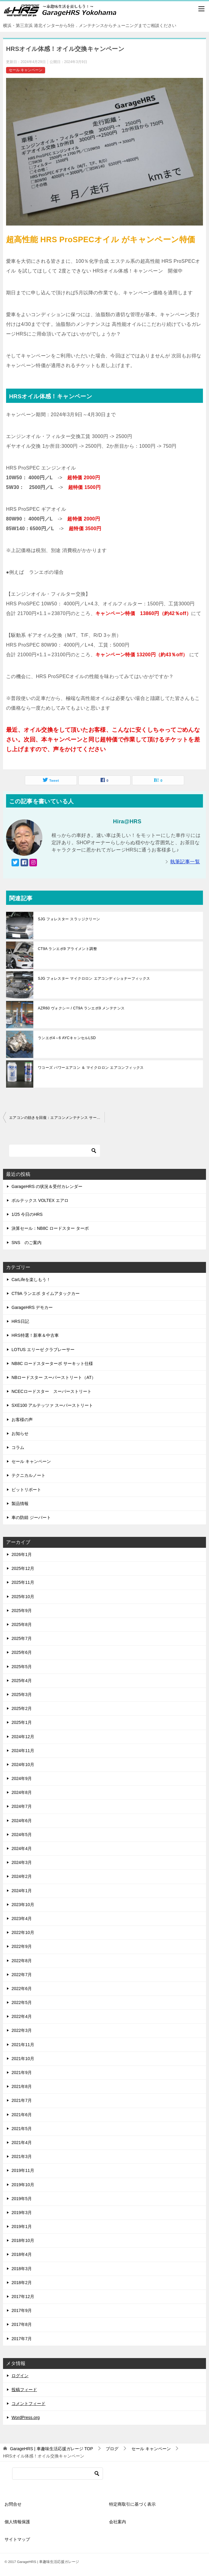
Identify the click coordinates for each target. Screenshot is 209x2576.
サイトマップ (17, 2539)
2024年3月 (22, 1862)
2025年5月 (22, 1666)
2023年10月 (23, 1904)
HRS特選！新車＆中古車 (35, 1335)
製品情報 (20, 1503)
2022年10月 (23, 1932)
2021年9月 (22, 2072)
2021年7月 (22, 2100)
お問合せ (13, 2504)
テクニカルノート (28, 1475)
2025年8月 (22, 1624)
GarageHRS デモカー (32, 1307)
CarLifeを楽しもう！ (31, 1279)
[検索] (54, 1151)
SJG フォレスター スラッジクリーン (69, 919)
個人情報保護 (17, 2521)
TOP (51, 2448)
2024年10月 (23, 1764)
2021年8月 (22, 2086)
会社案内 (117, 2521)
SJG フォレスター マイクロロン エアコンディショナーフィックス (94, 978)
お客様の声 (22, 1419)
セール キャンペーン (25, 70)
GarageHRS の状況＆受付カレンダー (47, 1186)
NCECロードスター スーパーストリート (51, 1391)
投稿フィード (24, 2389)
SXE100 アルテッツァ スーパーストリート (52, 1405)
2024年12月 (23, 1736)
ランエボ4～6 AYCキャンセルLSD (67, 1038)
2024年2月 (22, 1876)
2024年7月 (22, 1806)
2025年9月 (22, 1610)
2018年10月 (23, 2240)
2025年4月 (22, 1680)
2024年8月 (22, 1792)
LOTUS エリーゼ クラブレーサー (43, 1349)
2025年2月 (22, 1708)
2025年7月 (22, 1638)
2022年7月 (22, 1974)
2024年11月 (23, 1750)
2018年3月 (22, 2268)
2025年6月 (22, 1652)
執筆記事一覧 (185, 861)
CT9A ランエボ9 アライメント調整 (67, 949)
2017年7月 (22, 2338)
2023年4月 (22, 1918)
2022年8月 (22, 1960)
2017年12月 (23, 2296)
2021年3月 (22, 2156)
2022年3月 (22, 2030)
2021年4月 (22, 2142)
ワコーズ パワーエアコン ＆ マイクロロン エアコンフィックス (91, 1068)
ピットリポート (26, 1489)
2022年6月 (22, 1988)
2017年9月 (22, 2310)
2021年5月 (22, 2128)
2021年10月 (23, 2058)
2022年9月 (22, 1946)
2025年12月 (23, 1568)
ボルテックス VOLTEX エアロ (40, 1200)
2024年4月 (22, 1848)
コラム (18, 1447)
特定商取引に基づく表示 (132, 2504)
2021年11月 (23, 2044)
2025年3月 (22, 1694)
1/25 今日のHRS (27, 1214)
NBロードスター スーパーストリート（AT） (54, 1377)
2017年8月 (22, 2324)
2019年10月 (23, 2184)
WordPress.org (26, 2417)
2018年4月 (22, 2254)
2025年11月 (23, 1582)
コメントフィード (28, 2403)
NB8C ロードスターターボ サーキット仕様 (52, 1363)
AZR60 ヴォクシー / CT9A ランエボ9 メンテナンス (81, 1008)
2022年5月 (22, 2002)
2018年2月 (22, 2282)
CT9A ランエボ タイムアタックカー (46, 1293)
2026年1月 (22, 1554)
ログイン (20, 2375)
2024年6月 (22, 1820)
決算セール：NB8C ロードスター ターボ (50, 1228)
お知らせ (20, 1433)
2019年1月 (22, 2226)
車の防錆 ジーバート (31, 1517)
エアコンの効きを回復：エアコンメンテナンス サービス (56, 1118)
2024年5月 (22, 1834)
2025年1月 (22, 1722)
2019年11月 (23, 2170)
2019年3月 (22, 2212)
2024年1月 (22, 1890)
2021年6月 (22, 2114)
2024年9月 (22, 1778)
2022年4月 (22, 2016)
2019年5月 (22, 2198)
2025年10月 (23, 1596)
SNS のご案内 (26, 1242)
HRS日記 (20, 1321)
